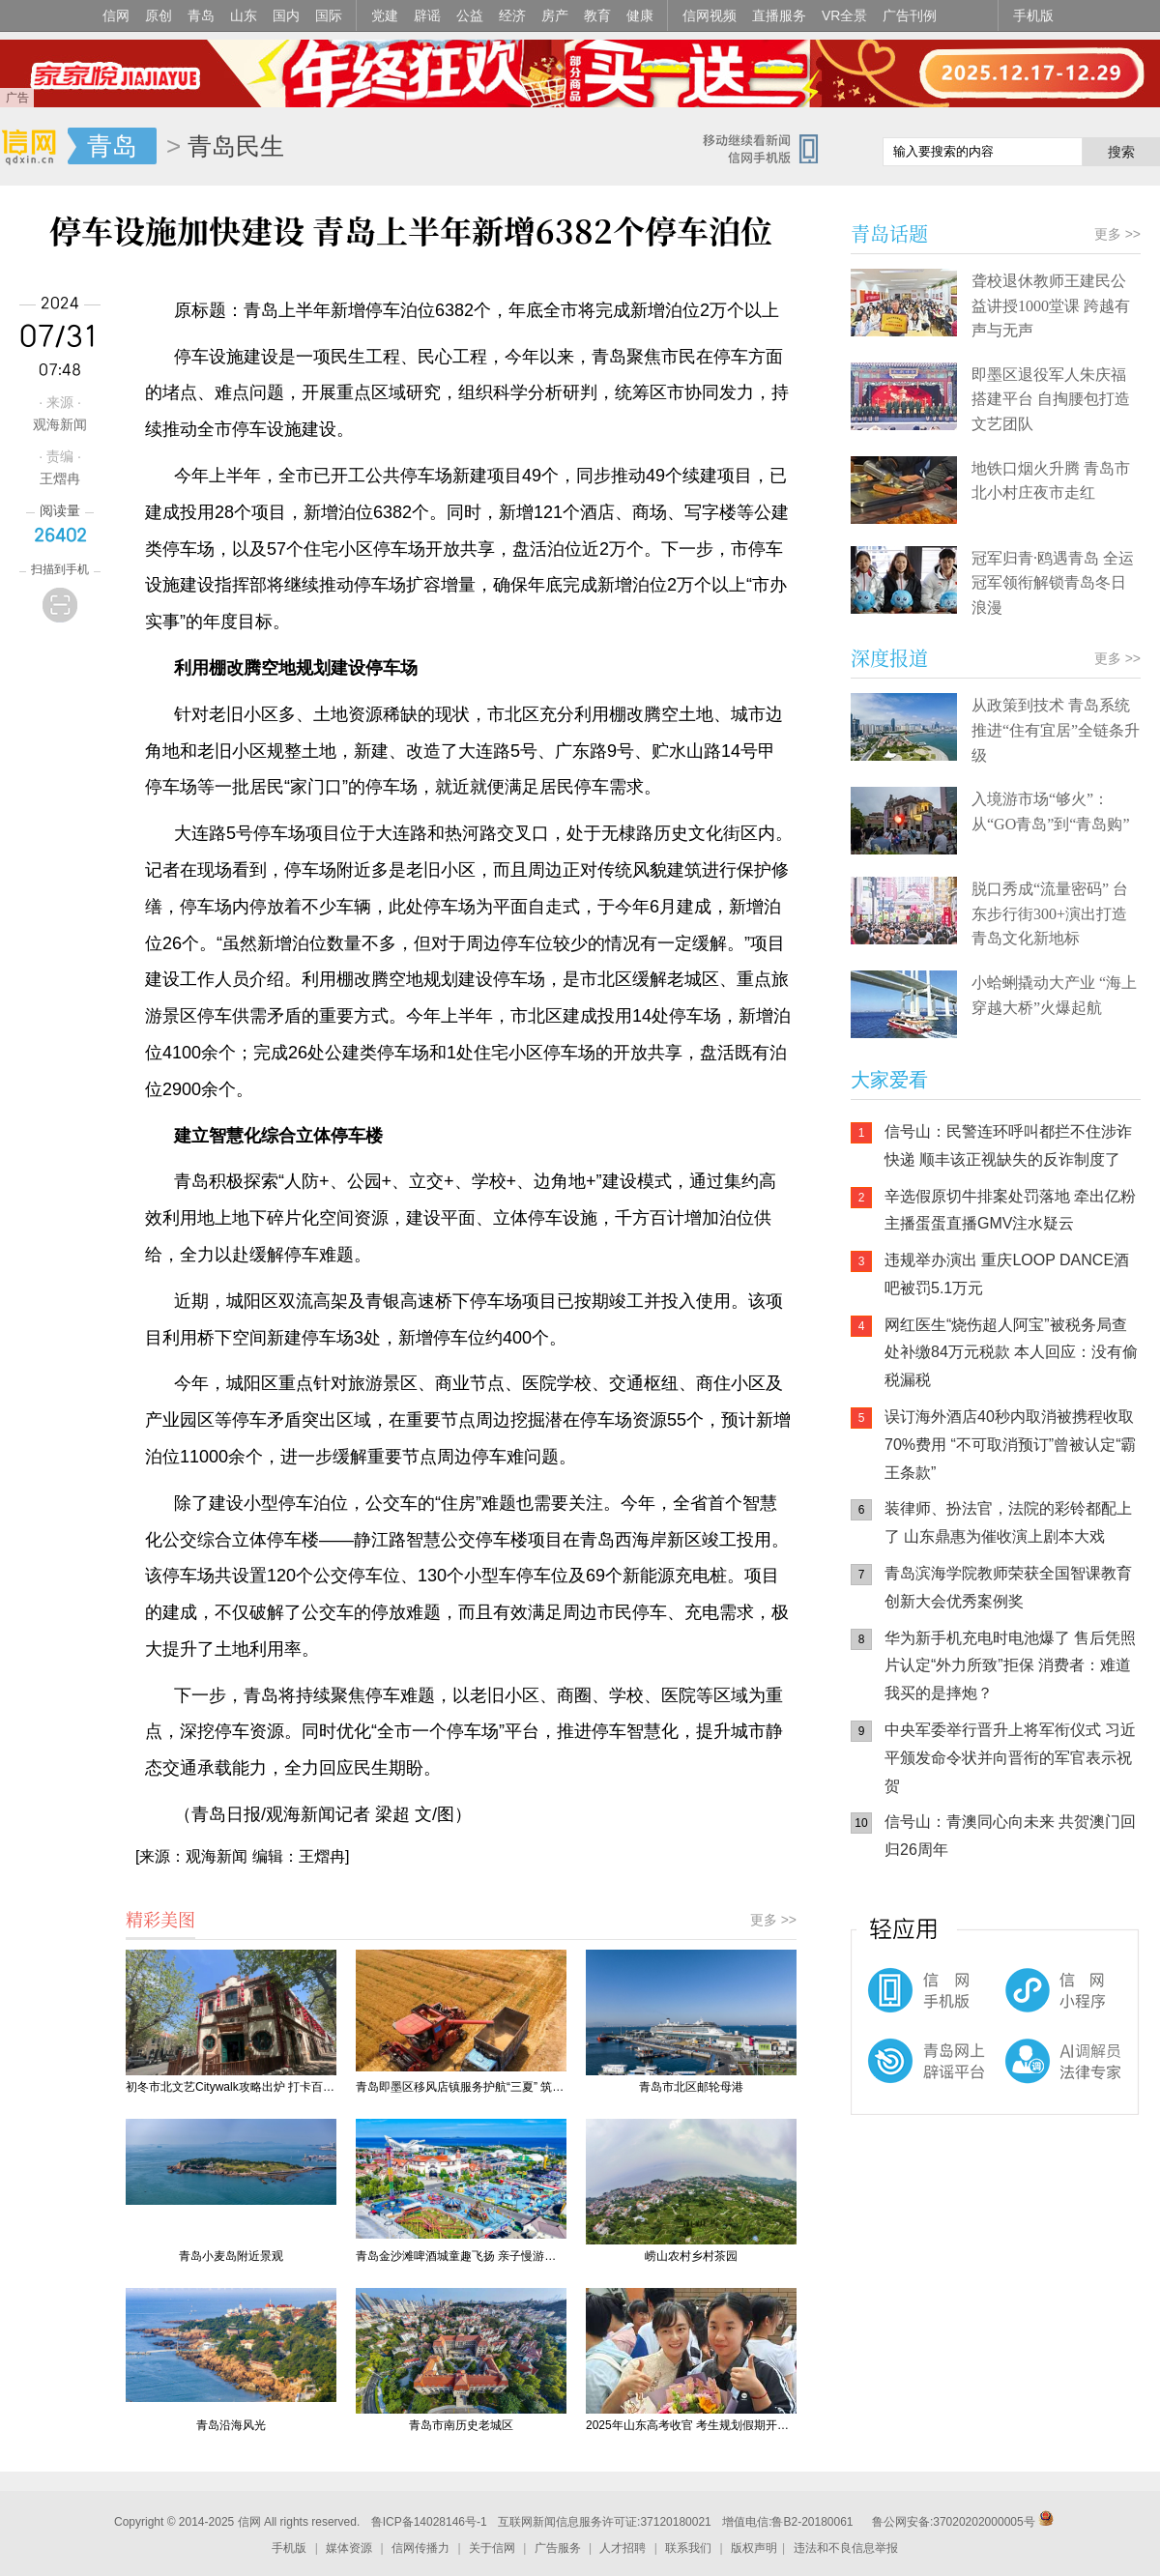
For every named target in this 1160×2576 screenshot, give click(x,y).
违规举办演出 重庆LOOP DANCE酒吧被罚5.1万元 (1006, 1274)
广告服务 (558, 2548)
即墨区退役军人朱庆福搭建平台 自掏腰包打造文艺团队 (1051, 399)
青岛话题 (889, 233)
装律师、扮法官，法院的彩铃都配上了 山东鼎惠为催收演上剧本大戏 (1008, 1522)
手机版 (1033, 15)
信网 (116, 15)
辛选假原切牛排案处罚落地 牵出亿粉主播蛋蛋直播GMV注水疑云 (1010, 1210)
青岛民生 (236, 145)
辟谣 (427, 15)
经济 (512, 15)
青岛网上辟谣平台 (909, 2077)
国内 (286, 15)
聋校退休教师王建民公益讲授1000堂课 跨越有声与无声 (1051, 305)
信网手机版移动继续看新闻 (768, 147)
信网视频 (709, 15)
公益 (469, 15)
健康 (639, 15)
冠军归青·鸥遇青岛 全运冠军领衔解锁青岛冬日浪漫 (1053, 583)
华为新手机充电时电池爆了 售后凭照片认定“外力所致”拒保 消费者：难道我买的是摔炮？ (1010, 1666)
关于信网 (492, 2548)
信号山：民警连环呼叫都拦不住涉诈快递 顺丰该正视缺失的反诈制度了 (1008, 1145)
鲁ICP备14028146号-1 (429, 2522)
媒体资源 (349, 2548)
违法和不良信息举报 (846, 2548)
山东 (243, 15)
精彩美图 (160, 1918)
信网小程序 (1025, 2000)
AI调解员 (1025, 2077)
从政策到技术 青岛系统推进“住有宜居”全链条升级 (1056, 730)
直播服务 (779, 15)
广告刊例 (910, 15)
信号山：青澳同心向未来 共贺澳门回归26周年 (1010, 1835)
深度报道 (889, 658)
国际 (328, 15)
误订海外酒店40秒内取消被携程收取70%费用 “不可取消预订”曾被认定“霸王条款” (1010, 1444)
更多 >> (773, 1919)
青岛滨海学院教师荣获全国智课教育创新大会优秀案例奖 (1008, 1587)
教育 (597, 15)
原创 (158, 15)
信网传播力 (421, 2548)
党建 (384, 15)
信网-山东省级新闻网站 (34, 147)
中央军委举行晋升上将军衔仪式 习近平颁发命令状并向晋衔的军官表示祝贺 (1010, 1758)
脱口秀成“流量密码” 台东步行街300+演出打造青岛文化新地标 (1050, 913)
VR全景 (844, 15)
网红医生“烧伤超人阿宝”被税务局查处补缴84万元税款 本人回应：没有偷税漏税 (1011, 1353)
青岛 (201, 15)
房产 (554, 15)
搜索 (1121, 151)
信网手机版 (909, 2000)
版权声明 (754, 2548)
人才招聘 (622, 2548)
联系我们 (688, 2548)
